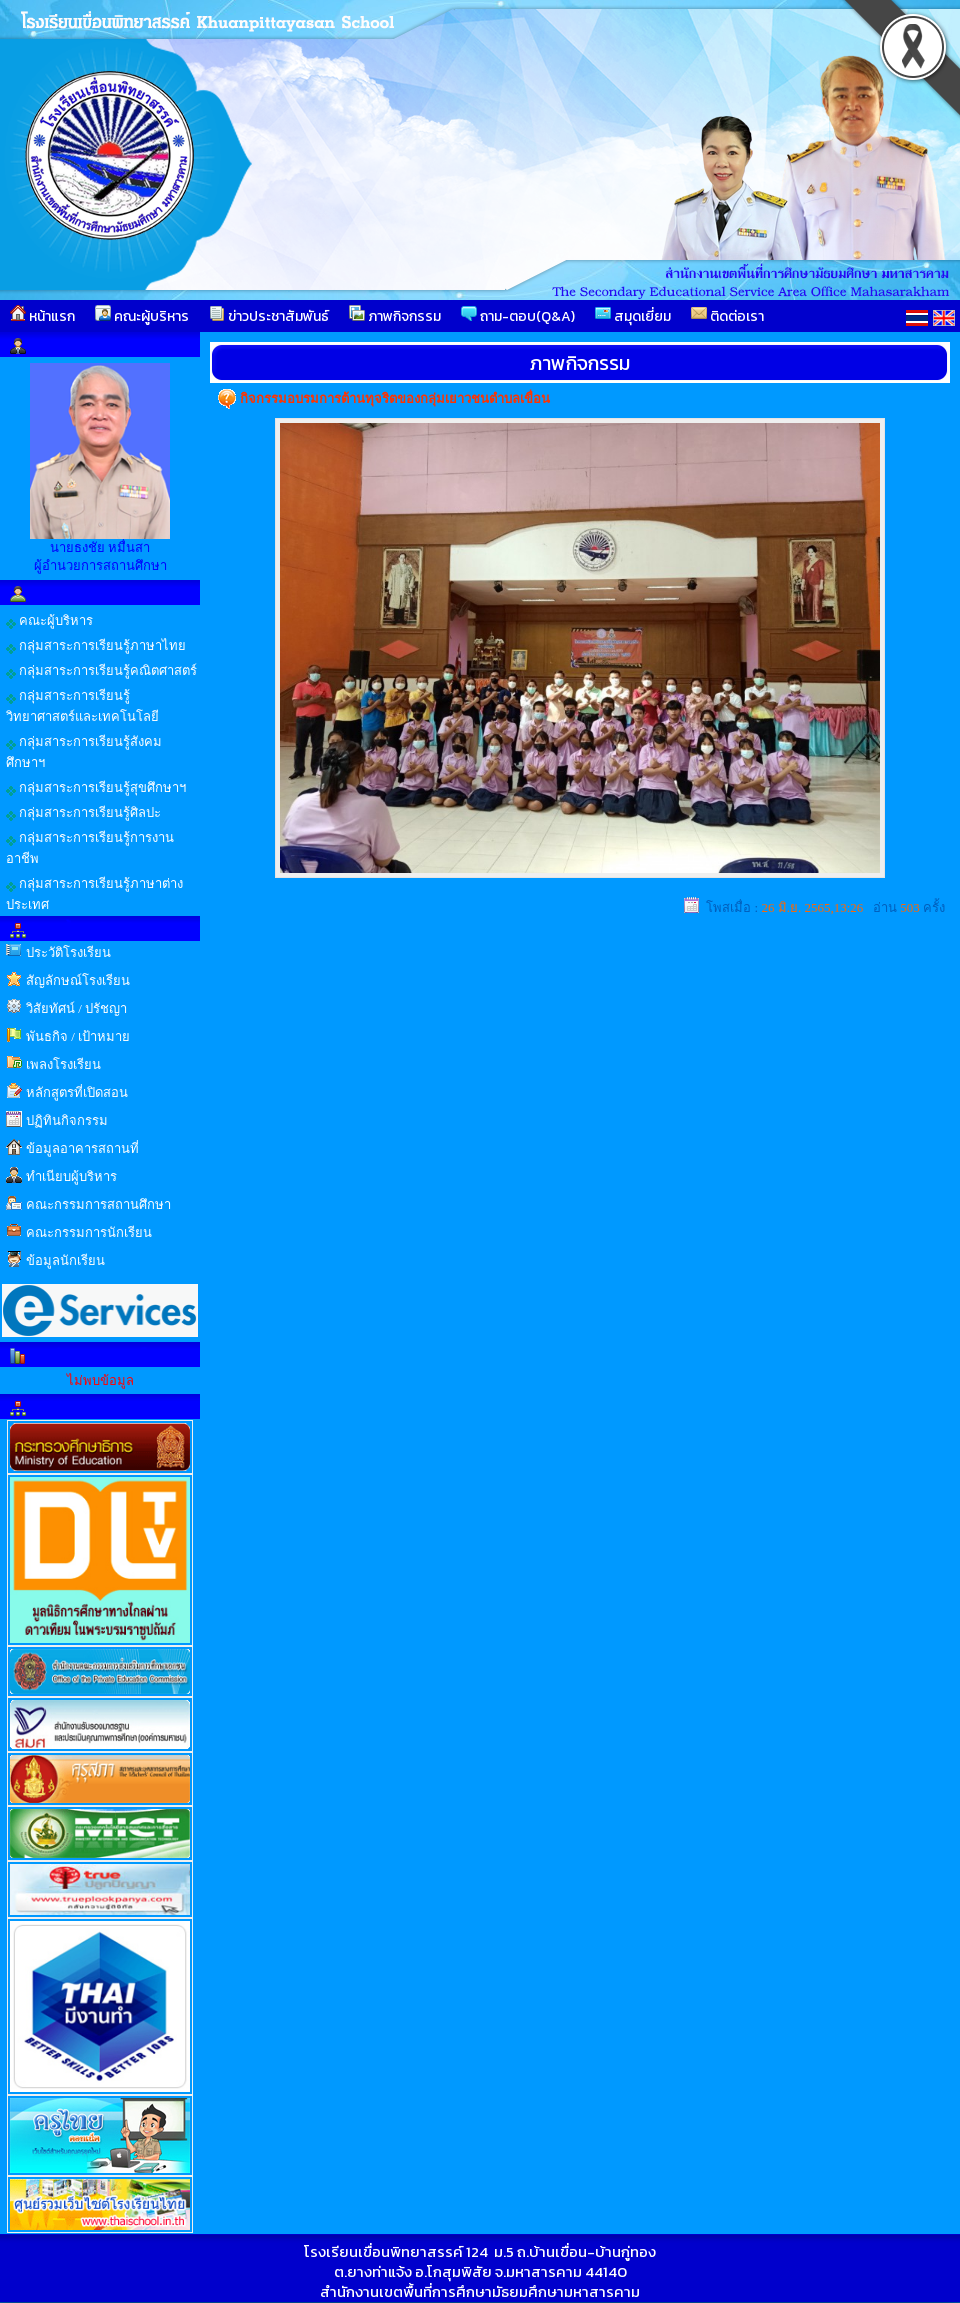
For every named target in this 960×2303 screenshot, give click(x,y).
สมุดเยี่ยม (633, 316)
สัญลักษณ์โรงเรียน (78, 980)
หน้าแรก (42, 316)
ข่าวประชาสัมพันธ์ (269, 316)
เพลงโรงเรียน (63, 1064)
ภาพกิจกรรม (395, 316)
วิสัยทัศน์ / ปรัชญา (76, 1008)
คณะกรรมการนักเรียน (89, 1232)
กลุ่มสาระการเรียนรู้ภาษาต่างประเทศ (94, 894)
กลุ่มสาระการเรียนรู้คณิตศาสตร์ (101, 671)
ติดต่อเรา (727, 316)
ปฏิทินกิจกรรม (67, 1120)
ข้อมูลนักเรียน (65, 1260)
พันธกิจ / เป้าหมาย (78, 1036)
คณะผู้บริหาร (142, 316)
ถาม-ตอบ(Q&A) (518, 316)
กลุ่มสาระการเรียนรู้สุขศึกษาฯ (96, 788)
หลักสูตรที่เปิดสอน (77, 1092)
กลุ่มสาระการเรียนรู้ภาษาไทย (96, 646)
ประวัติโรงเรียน (68, 952)
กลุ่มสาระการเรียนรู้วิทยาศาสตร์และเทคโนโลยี (82, 706)
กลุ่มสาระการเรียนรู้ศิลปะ (83, 813)
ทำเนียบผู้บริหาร (71, 1176)
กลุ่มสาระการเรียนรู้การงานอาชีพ (90, 848)
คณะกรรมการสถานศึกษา (98, 1204)
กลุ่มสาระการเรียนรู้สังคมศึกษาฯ (84, 752)
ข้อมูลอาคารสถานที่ (82, 1148)
